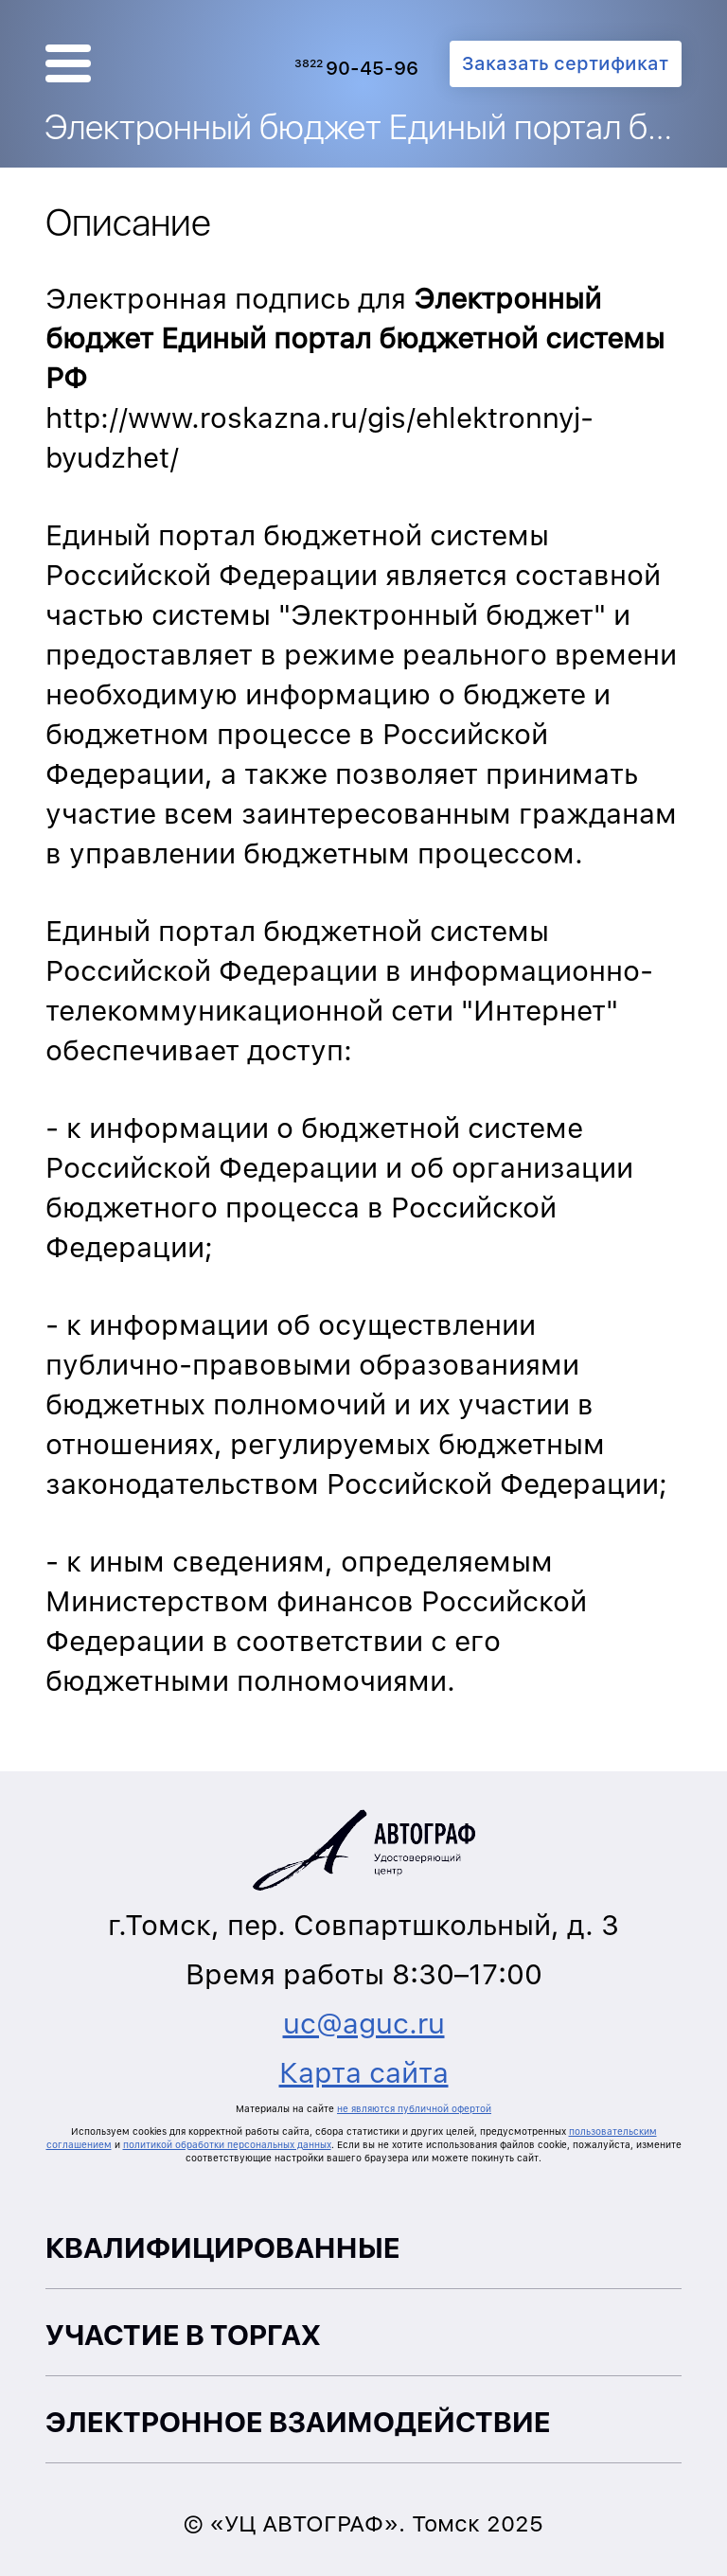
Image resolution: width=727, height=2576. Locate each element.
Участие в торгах (183, 2335)
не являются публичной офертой (414, 2108)
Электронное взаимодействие (298, 2422)
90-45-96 (356, 68)
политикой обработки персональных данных (227, 2144)
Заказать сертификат (565, 63)
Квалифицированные (222, 2247)
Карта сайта (364, 2072)
